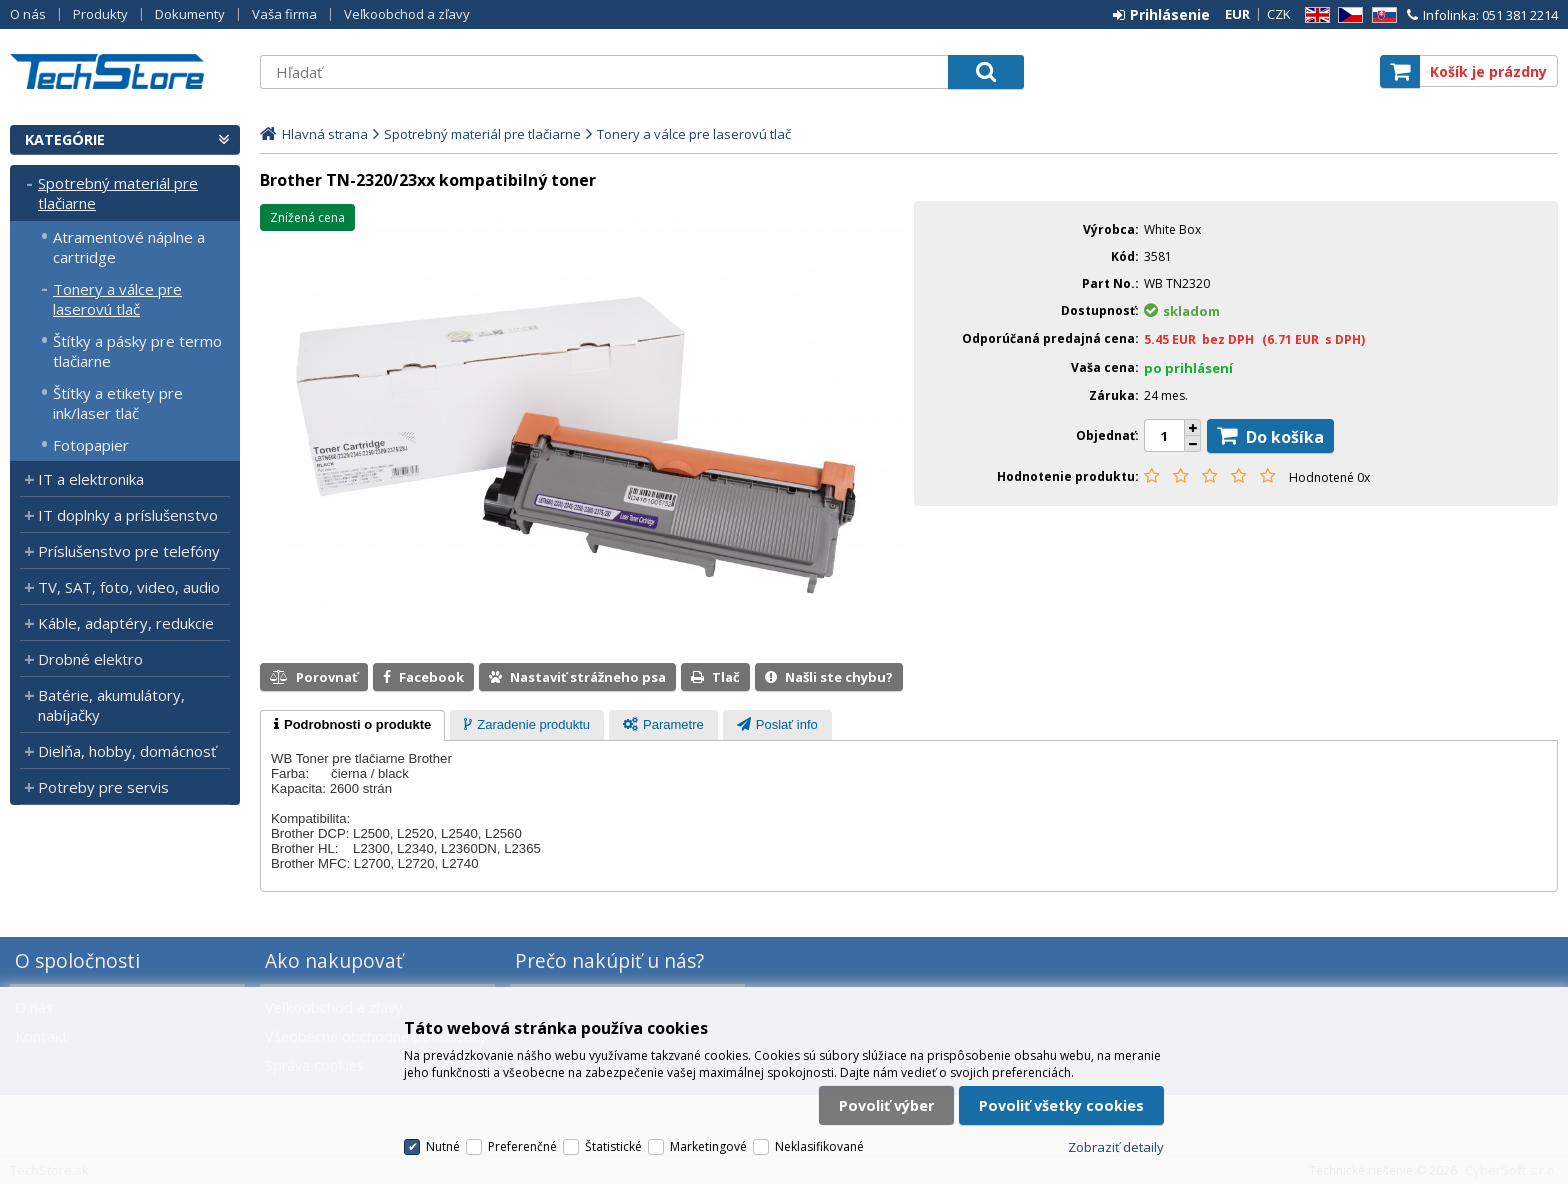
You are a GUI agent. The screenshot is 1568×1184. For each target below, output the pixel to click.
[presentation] (352, 726)
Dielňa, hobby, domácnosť (127, 751)
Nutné (443, 1146)
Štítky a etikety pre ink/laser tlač (118, 403)
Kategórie (65, 139)
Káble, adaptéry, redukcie (126, 623)
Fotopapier (91, 445)
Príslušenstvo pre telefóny (129, 551)
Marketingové (708, 1146)
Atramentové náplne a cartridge (129, 247)
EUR (1237, 14)
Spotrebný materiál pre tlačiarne (118, 193)
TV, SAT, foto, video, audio (129, 587)
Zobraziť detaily (1116, 1147)
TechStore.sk (125, 71)
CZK (1279, 14)
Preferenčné (522, 1146)
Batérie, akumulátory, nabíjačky (111, 705)
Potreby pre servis (103, 787)
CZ (1347, 15)
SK (1381, 15)
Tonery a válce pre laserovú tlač (117, 299)
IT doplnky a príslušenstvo (128, 515)
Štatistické (613, 1146)
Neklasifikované (819, 1146)
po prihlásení (1188, 368)
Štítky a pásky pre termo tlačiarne (137, 351)
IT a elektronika (91, 479)
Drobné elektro (90, 659)
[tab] (352, 726)
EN (1314, 15)
